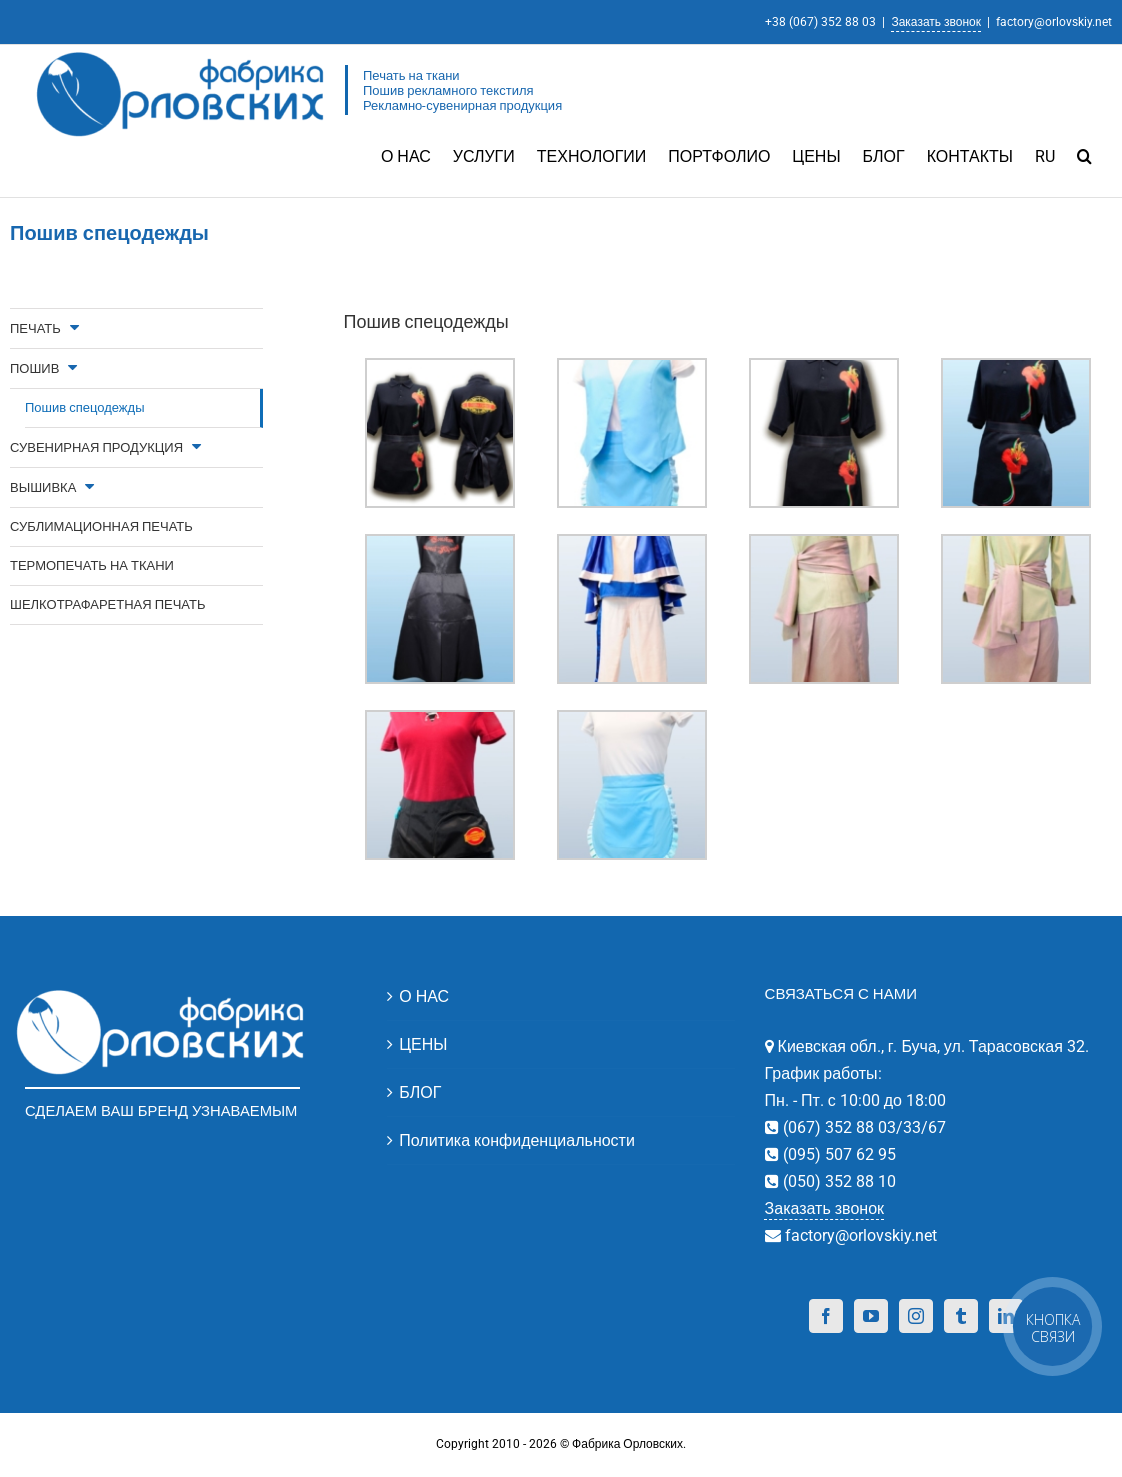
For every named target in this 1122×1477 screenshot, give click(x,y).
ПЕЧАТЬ (35, 327)
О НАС (424, 995)
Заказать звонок (936, 22)
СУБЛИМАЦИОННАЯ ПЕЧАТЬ (101, 525)
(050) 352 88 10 (837, 1180)
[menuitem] (417, 155)
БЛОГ (420, 1091)
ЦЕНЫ (423, 1043)
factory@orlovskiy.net (1054, 22)
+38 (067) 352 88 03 (820, 22)
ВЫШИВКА (43, 486)
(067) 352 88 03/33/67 (862, 1126)
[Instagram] (916, 1315)
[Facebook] (826, 1315)
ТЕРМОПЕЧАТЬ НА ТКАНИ (92, 564)
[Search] (1084, 155)
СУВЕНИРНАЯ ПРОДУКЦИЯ (96, 446)
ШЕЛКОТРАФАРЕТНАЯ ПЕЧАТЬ (107, 603)
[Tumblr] (961, 1315)
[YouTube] (871, 1315)
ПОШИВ (34, 367)
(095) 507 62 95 (837, 1153)
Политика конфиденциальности (517, 1139)
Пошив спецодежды (84, 406)
